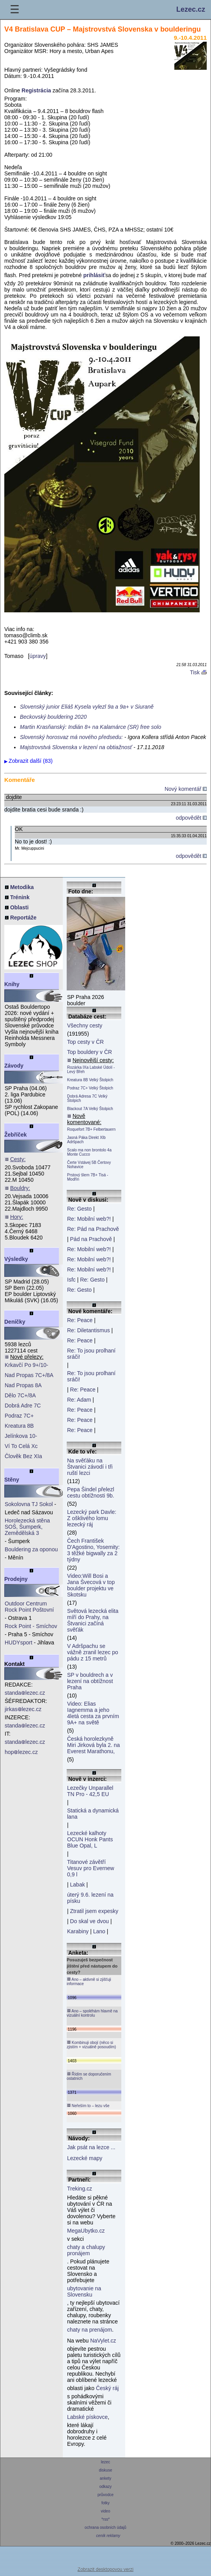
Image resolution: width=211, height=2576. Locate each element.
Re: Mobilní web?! (89, 1219)
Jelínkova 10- (21, 1436)
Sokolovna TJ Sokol (29, 1504)
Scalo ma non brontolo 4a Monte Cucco (89, 1152)
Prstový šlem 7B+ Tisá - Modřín (87, 1177)
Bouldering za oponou (31, 1549)
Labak (77, 1884)
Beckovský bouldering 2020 (53, 717)
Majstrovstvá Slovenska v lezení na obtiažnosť (76, 747)
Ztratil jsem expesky (94, 1911)
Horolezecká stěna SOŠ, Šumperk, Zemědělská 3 (27, 1526)
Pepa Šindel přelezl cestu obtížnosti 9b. (90, 1492)
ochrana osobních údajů (105, 2527)
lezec (105, 2462)
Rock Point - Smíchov (31, 1626)
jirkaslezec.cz (23, 1709)
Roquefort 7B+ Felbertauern (91, 1129)
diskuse (105, 2470)
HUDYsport (18, 1642)
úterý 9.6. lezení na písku (90, 1898)
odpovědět (191, 818)
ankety (105, 2478)
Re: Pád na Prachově (93, 1229)
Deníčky (14, 1322)
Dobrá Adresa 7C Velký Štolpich (87, 1098)
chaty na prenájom (89, 2330)
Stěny (11, 1479)
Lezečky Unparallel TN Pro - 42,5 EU (90, 1791)
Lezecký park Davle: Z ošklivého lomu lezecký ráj (91, 1518)
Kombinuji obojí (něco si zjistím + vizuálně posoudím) (91, 2044)
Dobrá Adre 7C (23, 1405)
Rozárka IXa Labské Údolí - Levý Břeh (91, 1069)
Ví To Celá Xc (21, 1446)
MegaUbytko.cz (86, 2231)
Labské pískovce (87, 2417)
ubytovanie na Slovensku (84, 2291)
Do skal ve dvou (89, 1921)
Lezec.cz (190, 9)
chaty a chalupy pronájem (86, 2250)
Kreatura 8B (19, 1426)
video (105, 2511)
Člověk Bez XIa (23, 1456)
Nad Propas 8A (23, 1385)
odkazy (105, 2486)
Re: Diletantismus (88, 1330)
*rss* (105, 2519)
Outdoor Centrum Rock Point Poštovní (29, 1606)
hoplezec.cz (21, 1752)
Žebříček (15, 1135)
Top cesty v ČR (85, 1042)
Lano (99, 1931)
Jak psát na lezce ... (91, 2147)
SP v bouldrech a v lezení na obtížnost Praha (90, 1681)
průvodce (105, 2495)
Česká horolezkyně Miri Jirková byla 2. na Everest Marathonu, (93, 1745)
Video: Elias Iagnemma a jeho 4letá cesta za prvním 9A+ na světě (93, 1713)
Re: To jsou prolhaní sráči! (91, 1353)
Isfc (71, 1280)
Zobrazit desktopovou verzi (105, 2569)
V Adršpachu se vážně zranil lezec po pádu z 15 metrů (92, 1652)
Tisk (198, 672)
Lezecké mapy (84, 2158)
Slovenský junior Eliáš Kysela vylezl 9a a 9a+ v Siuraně (87, 707)
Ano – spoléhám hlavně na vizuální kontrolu (92, 2012)
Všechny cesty (84, 1025)
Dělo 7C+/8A (20, 1395)
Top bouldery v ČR (89, 1052)
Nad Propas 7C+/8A (29, 1375)
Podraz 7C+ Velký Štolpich (90, 1088)
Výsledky (16, 1259)
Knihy (12, 984)
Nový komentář (186, 789)
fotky (105, 2503)
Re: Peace (79, 1320)
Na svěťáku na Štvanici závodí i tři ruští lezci (90, 1466)
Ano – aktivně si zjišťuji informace (89, 1981)
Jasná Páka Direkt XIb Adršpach (86, 1139)
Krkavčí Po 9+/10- (26, 1365)
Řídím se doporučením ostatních (89, 2076)
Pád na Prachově (91, 1239)
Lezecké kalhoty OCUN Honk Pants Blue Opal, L (90, 1839)
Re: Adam (79, 1400)
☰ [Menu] (15, 10)
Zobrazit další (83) (31, 761)
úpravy (38, 656)
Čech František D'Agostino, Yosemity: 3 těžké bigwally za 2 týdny (93, 1550)
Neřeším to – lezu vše (88, 2105)
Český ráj (107, 2388)
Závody (13, 1066)
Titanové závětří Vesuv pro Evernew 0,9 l (90, 1868)
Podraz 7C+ (19, 1416)
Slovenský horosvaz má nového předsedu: (71, 737)
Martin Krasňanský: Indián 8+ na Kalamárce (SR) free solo (90, 727)
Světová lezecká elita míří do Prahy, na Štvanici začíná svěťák (93, 1620)
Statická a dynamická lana (93, 1813)
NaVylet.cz (103, 2340)
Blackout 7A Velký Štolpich (90, 1109)
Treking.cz (79, 2188)
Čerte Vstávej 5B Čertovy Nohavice (89, 1164)
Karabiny (78, 1931)
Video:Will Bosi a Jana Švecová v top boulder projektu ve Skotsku (91, 1585)
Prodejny (16, 1579)
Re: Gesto (79, 1209)
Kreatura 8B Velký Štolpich (90, 1080)
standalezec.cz (25, 1693)
